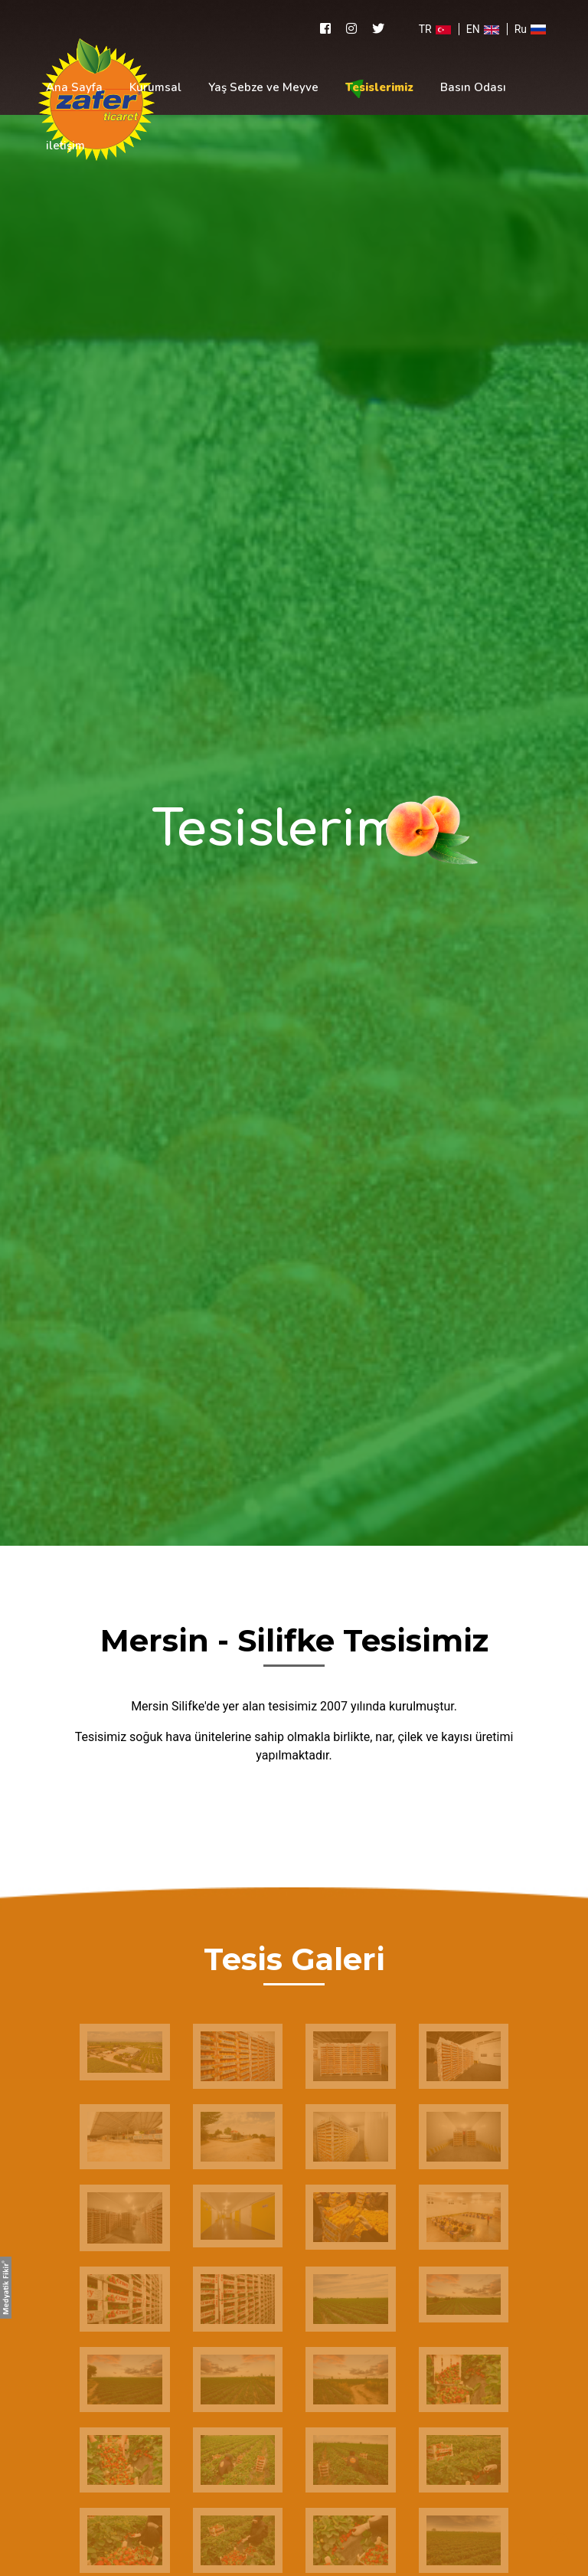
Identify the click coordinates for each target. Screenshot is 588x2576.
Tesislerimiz (379, 87)
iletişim (65, 145)
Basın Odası (473, 87)
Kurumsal (155, 87)
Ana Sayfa (74, 87)
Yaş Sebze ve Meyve (263, 87)
